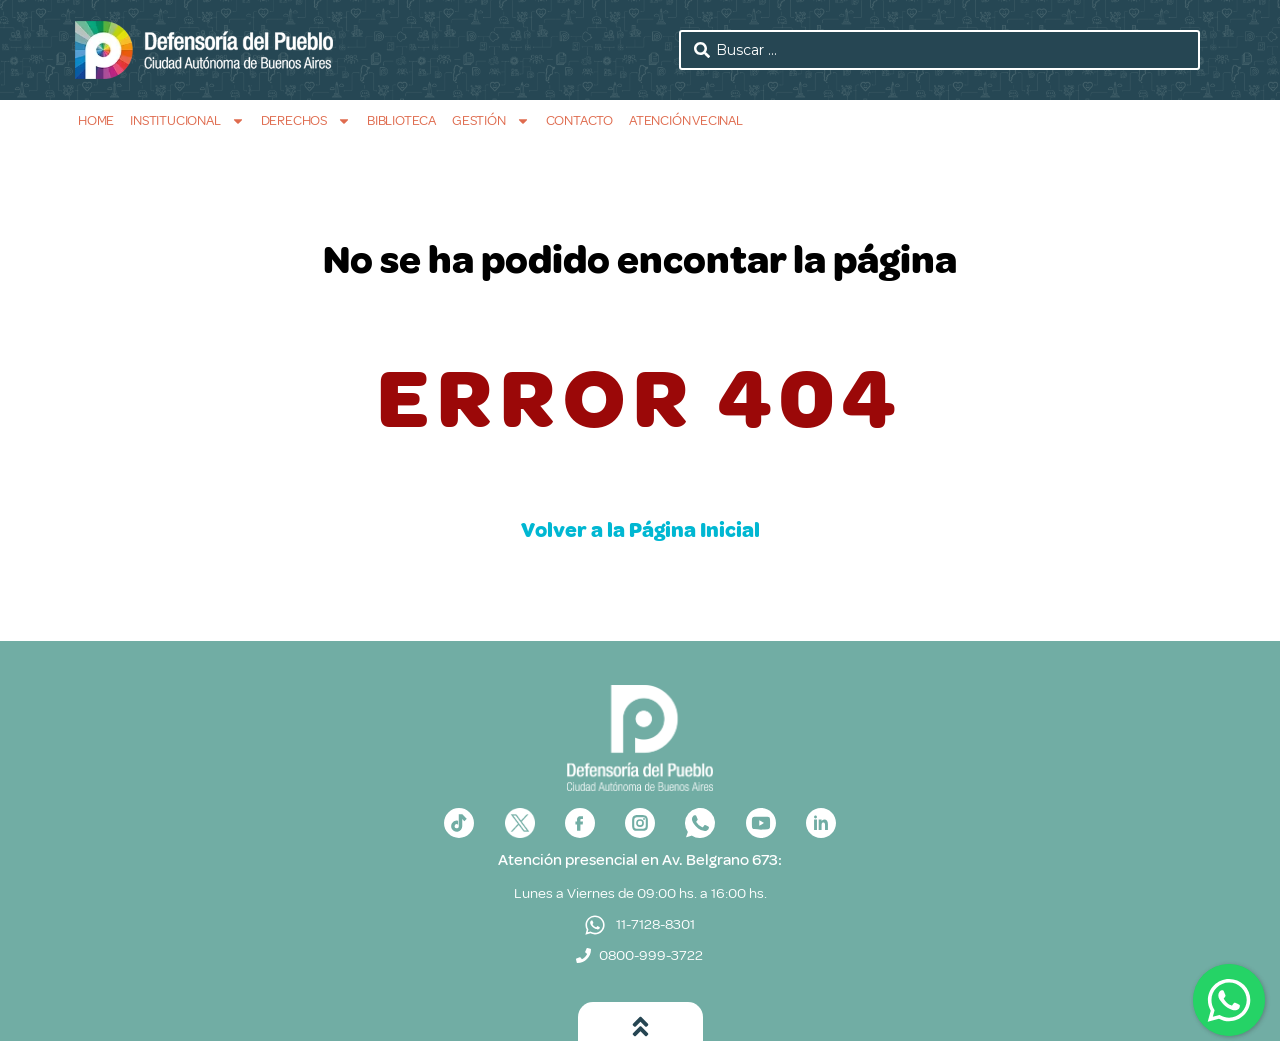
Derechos (306, 120)
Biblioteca (401, 120)
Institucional (187, 120)
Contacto (579, 120)
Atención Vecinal (686, 120)
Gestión (491, 120)
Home (96, 120)
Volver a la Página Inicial (640, 530)
